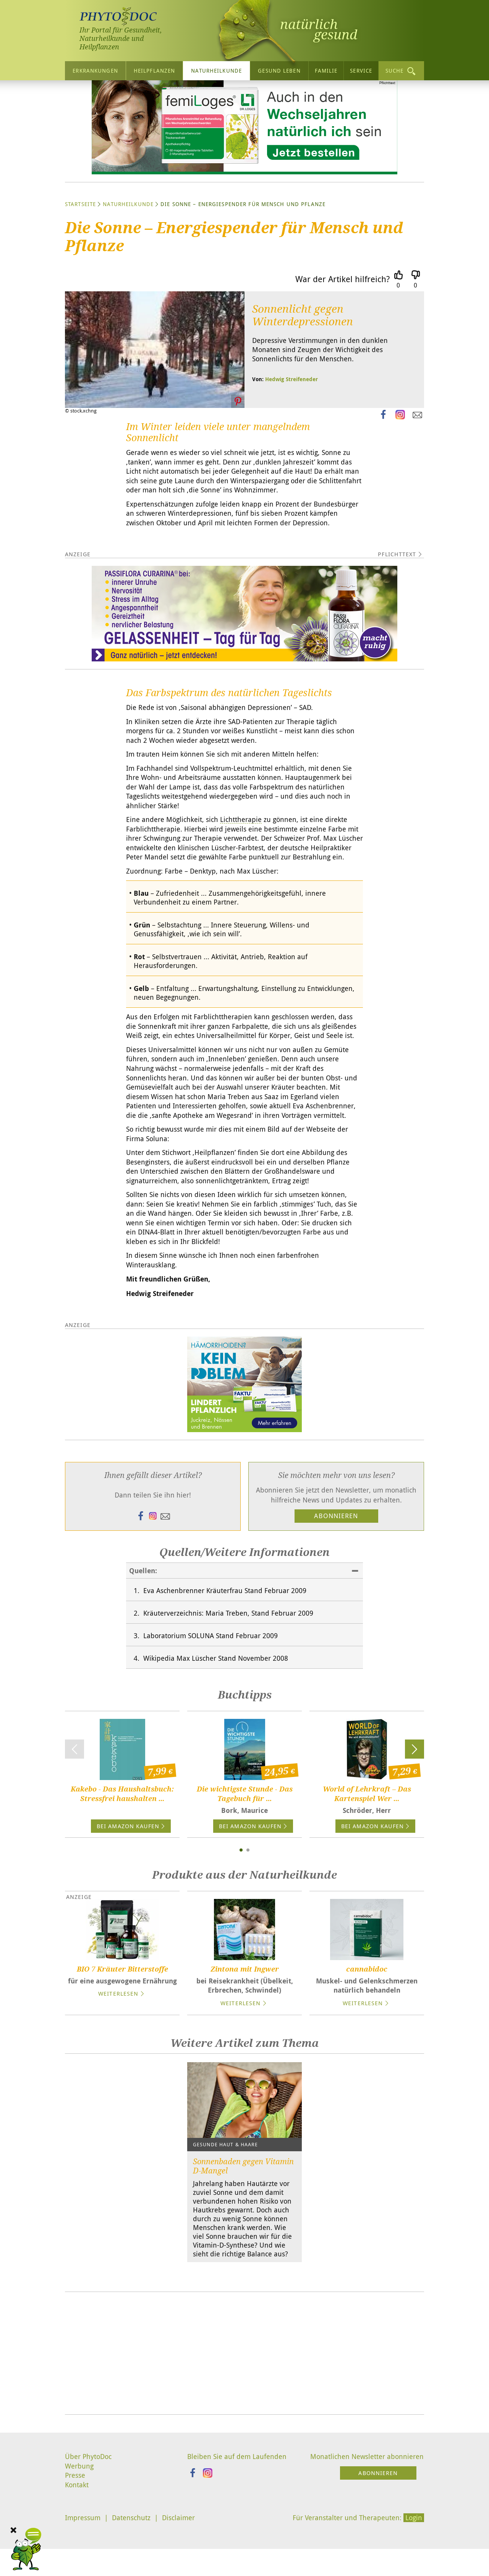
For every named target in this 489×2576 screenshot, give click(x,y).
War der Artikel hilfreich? (342, 314)
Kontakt (77, 2542)
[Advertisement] (244, 2409)
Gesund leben (279, 70)
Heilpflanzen (154, 70)
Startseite (80, 239)
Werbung (79, 2522)
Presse (75, 2532)
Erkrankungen (95, 70)
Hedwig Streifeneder (291, 414)
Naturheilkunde (216, 70)
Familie (326, 70)
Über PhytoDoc (88, 2513)
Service (361, 70)
